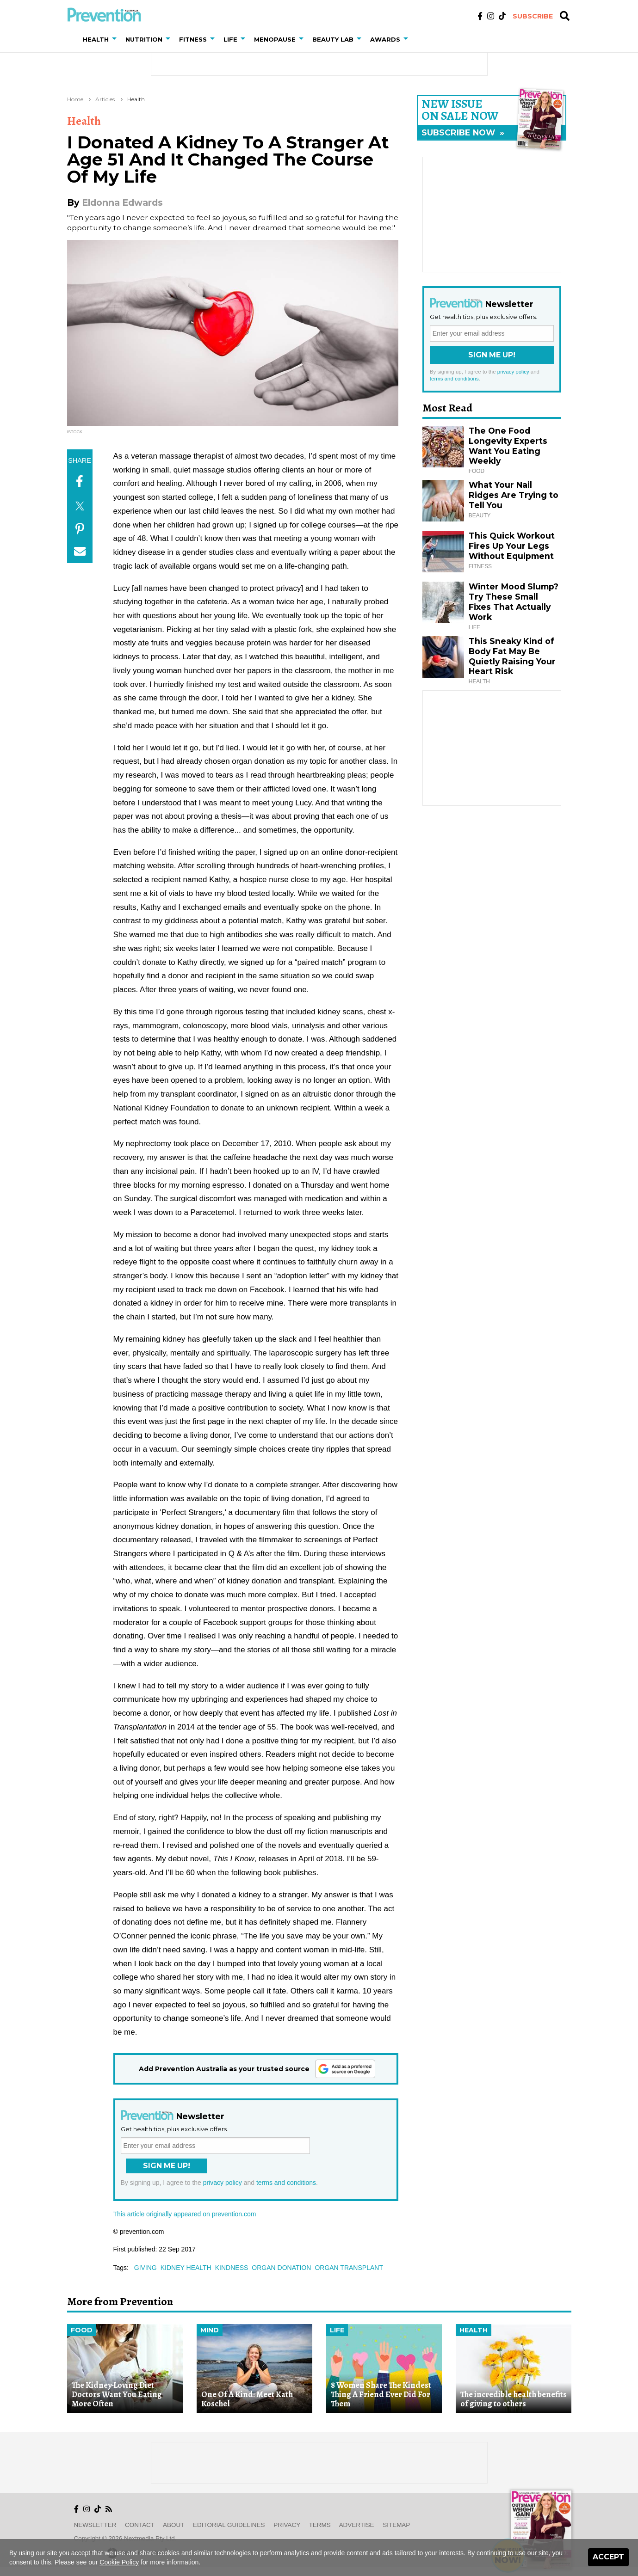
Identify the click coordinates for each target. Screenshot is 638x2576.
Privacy (286, 2524)
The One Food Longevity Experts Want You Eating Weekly (508, 446)
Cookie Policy (119, 2562)
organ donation (281, 2267)
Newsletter (95, 2524)
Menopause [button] (275, 39)
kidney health (186, 2267)
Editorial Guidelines (229, 2524)
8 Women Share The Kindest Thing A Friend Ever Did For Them (381, 2394)
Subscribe (533, 16)
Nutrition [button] (143, 39)
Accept (608, 2556)
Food (82, 2330)
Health (136, 99)
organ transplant (349, 2267)
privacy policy (222, 2182)
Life (337, 2330)
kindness (231, 2267)
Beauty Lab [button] (332, 39)
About (173, 2524)
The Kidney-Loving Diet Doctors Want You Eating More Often (117, 2394)
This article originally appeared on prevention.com (184, 2214)
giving (145, 2267)
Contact (140, 2524)
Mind (209, 2330)
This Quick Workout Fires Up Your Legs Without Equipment (512, 546)
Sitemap (396, 2524)
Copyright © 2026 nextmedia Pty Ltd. (125, 2538)
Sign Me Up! (166, 2165)
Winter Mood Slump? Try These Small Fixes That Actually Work (513, 602)
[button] (116, 39)
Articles (105, 99)
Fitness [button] (193, 39)
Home (75, 99)
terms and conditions (286, 2182)
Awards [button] (385, 39)
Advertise (356, 2524)
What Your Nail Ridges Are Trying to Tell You (513, 495)
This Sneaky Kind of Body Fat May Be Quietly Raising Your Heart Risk (512, 656)
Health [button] (96, 39)
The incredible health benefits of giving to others (513, 2399)
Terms (320, 2524)
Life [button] (230, 39)
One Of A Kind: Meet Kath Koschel (247, 2399)
